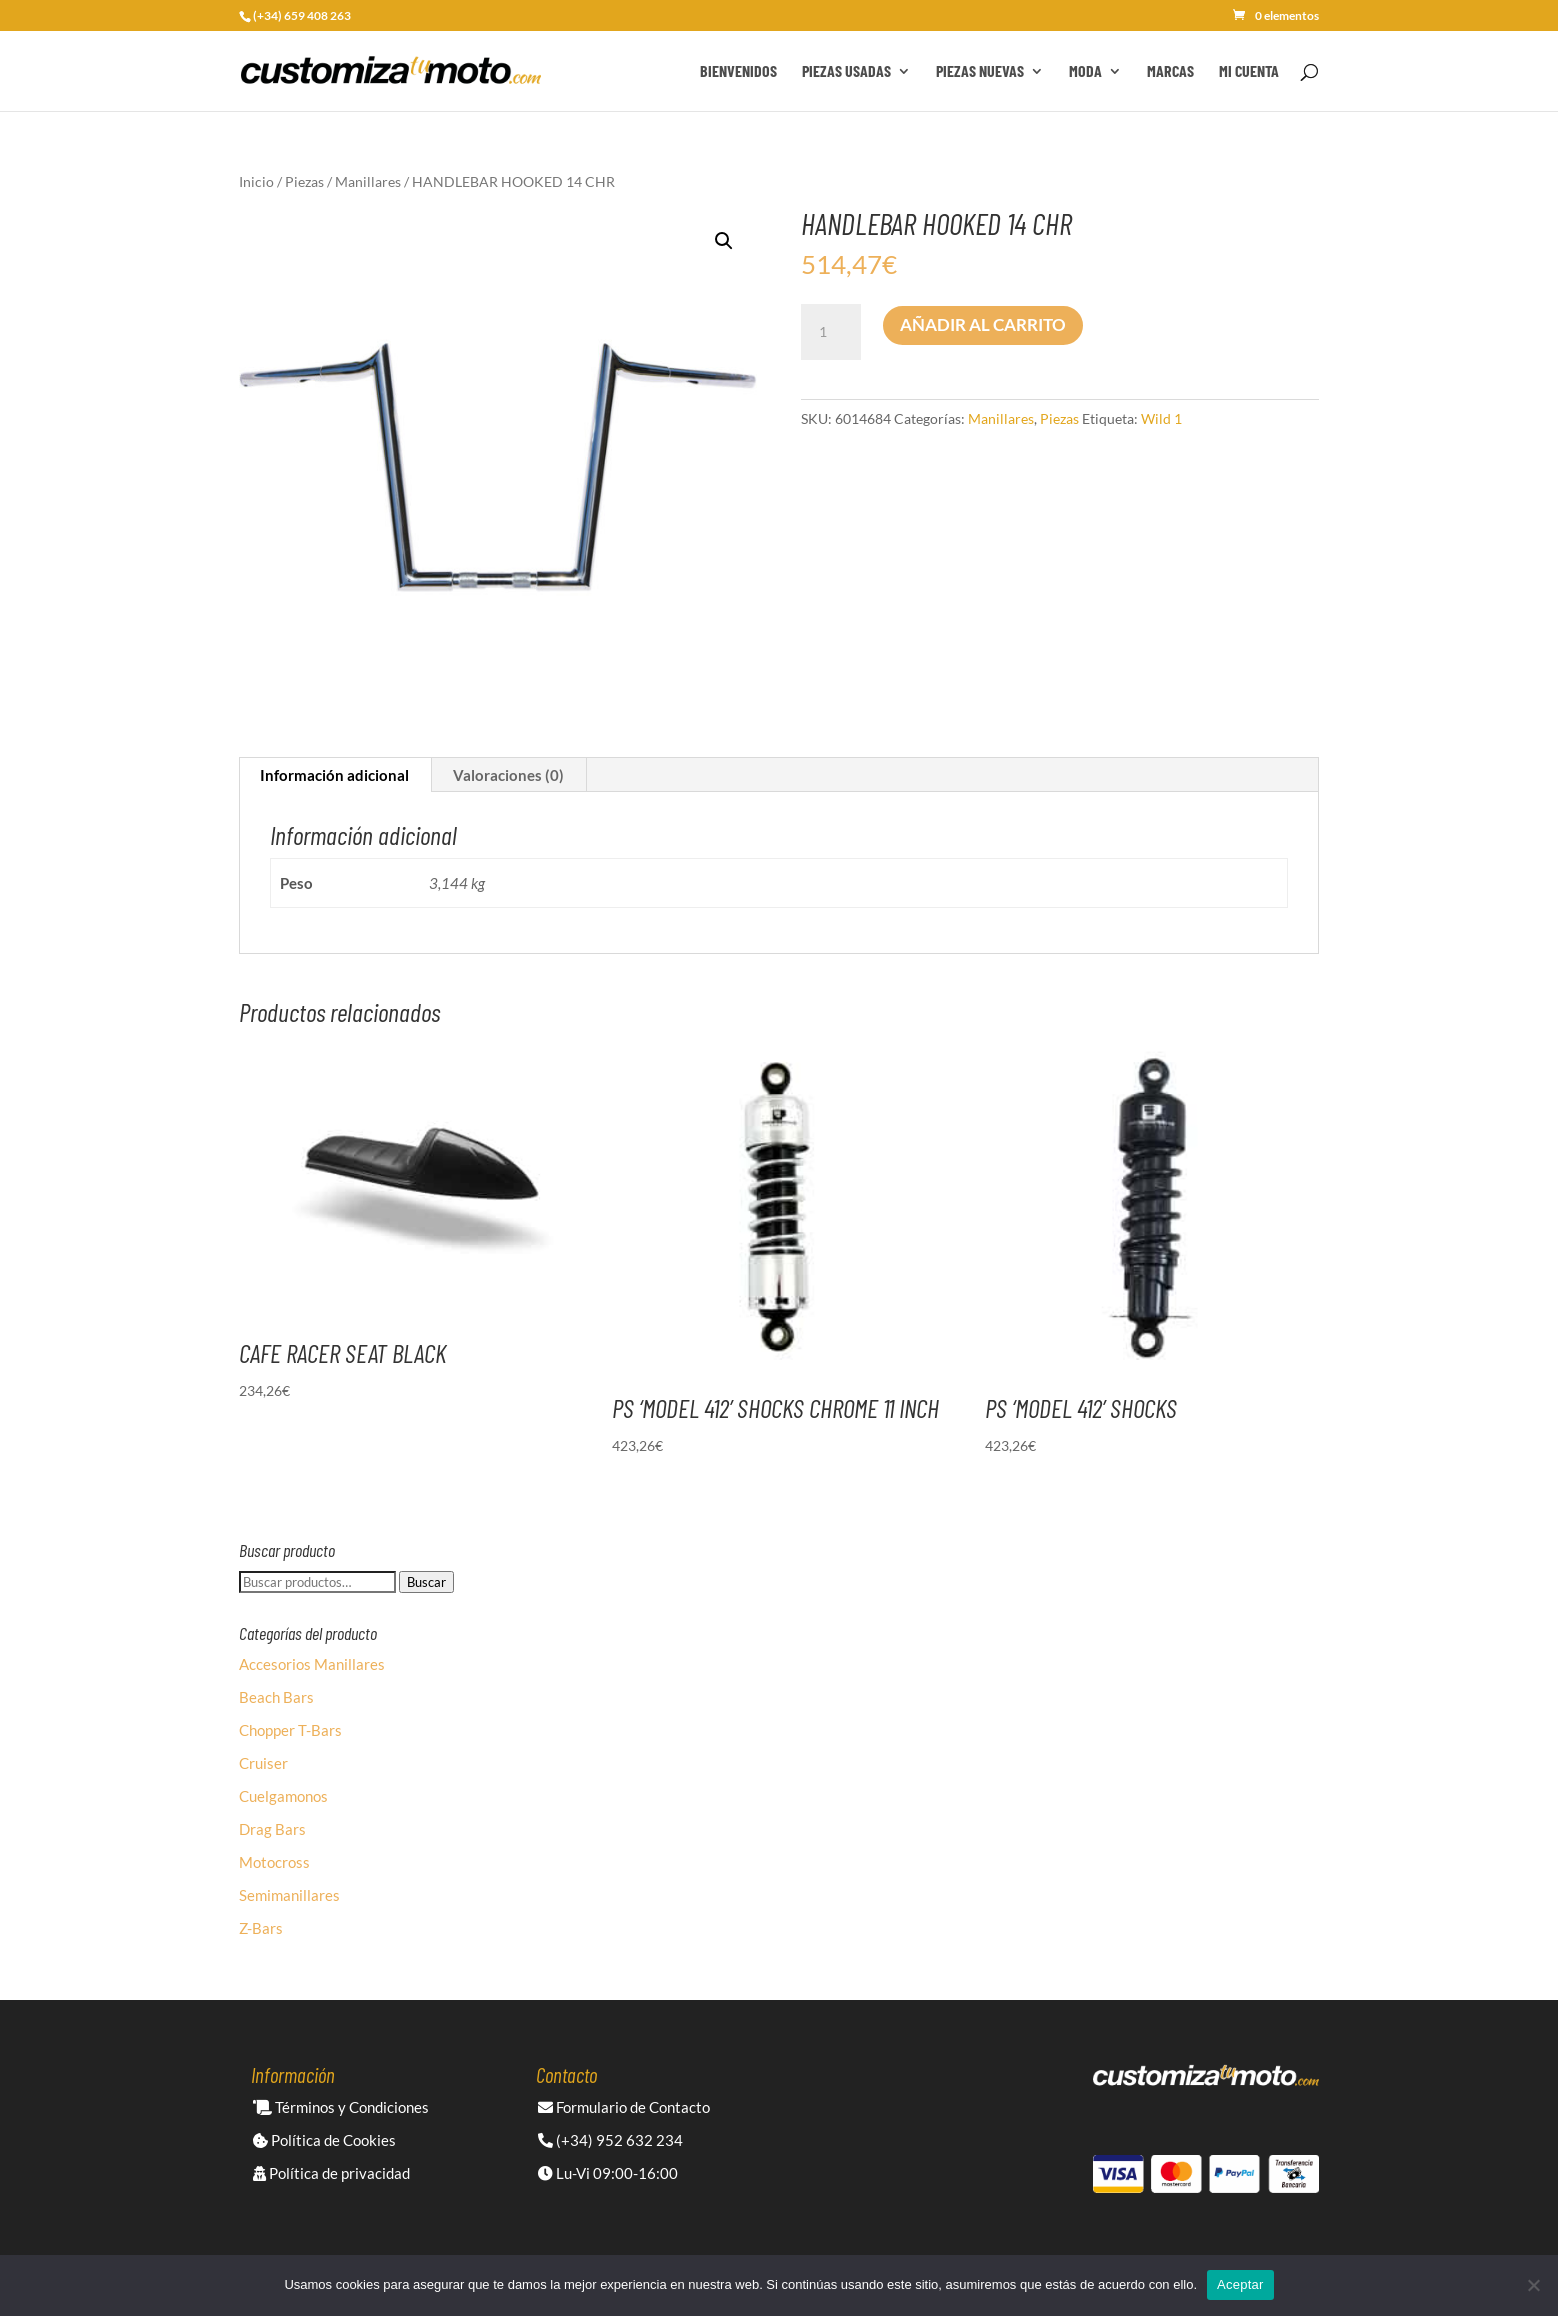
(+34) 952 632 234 (610, 2140)
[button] (724, 241)
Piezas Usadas (846, 72)
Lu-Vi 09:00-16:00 (608, 2173)
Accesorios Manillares (312, 1664)
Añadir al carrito (983, 324)
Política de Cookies (324, 2140)
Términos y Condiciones (341, 2107)
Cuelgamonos (283, 1796)
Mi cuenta (1249, 72)
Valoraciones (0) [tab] (508, 775)
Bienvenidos (738, 72)
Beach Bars (276, 1697)
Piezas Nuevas (980, 72)
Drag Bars (272, 1829)
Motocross (274, 1862)
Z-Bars (261, 1928)
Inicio (256, 181)
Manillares (368, 181)
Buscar (426, 1582)
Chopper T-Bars (290, 1730)
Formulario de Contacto (624, 2107)
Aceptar (1240, 2284)
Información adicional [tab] (334, 775)
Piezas (304, 181)
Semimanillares (289, 1895)
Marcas (1170, 72)
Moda (1085, 72)
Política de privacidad (331, 2173)
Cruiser (263, 1763)
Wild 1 (1161, 418)
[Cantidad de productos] (831, 332)
